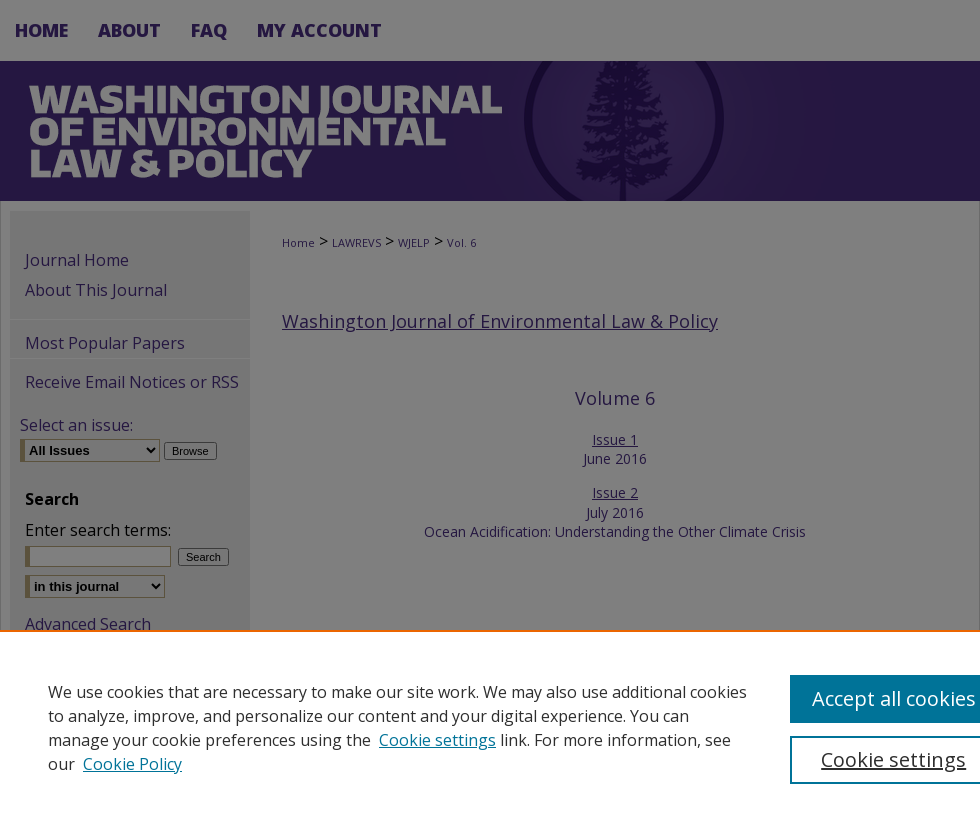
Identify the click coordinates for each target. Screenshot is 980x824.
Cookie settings (437, 740)
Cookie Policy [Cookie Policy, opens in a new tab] (132, 764)
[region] (490, 727)
